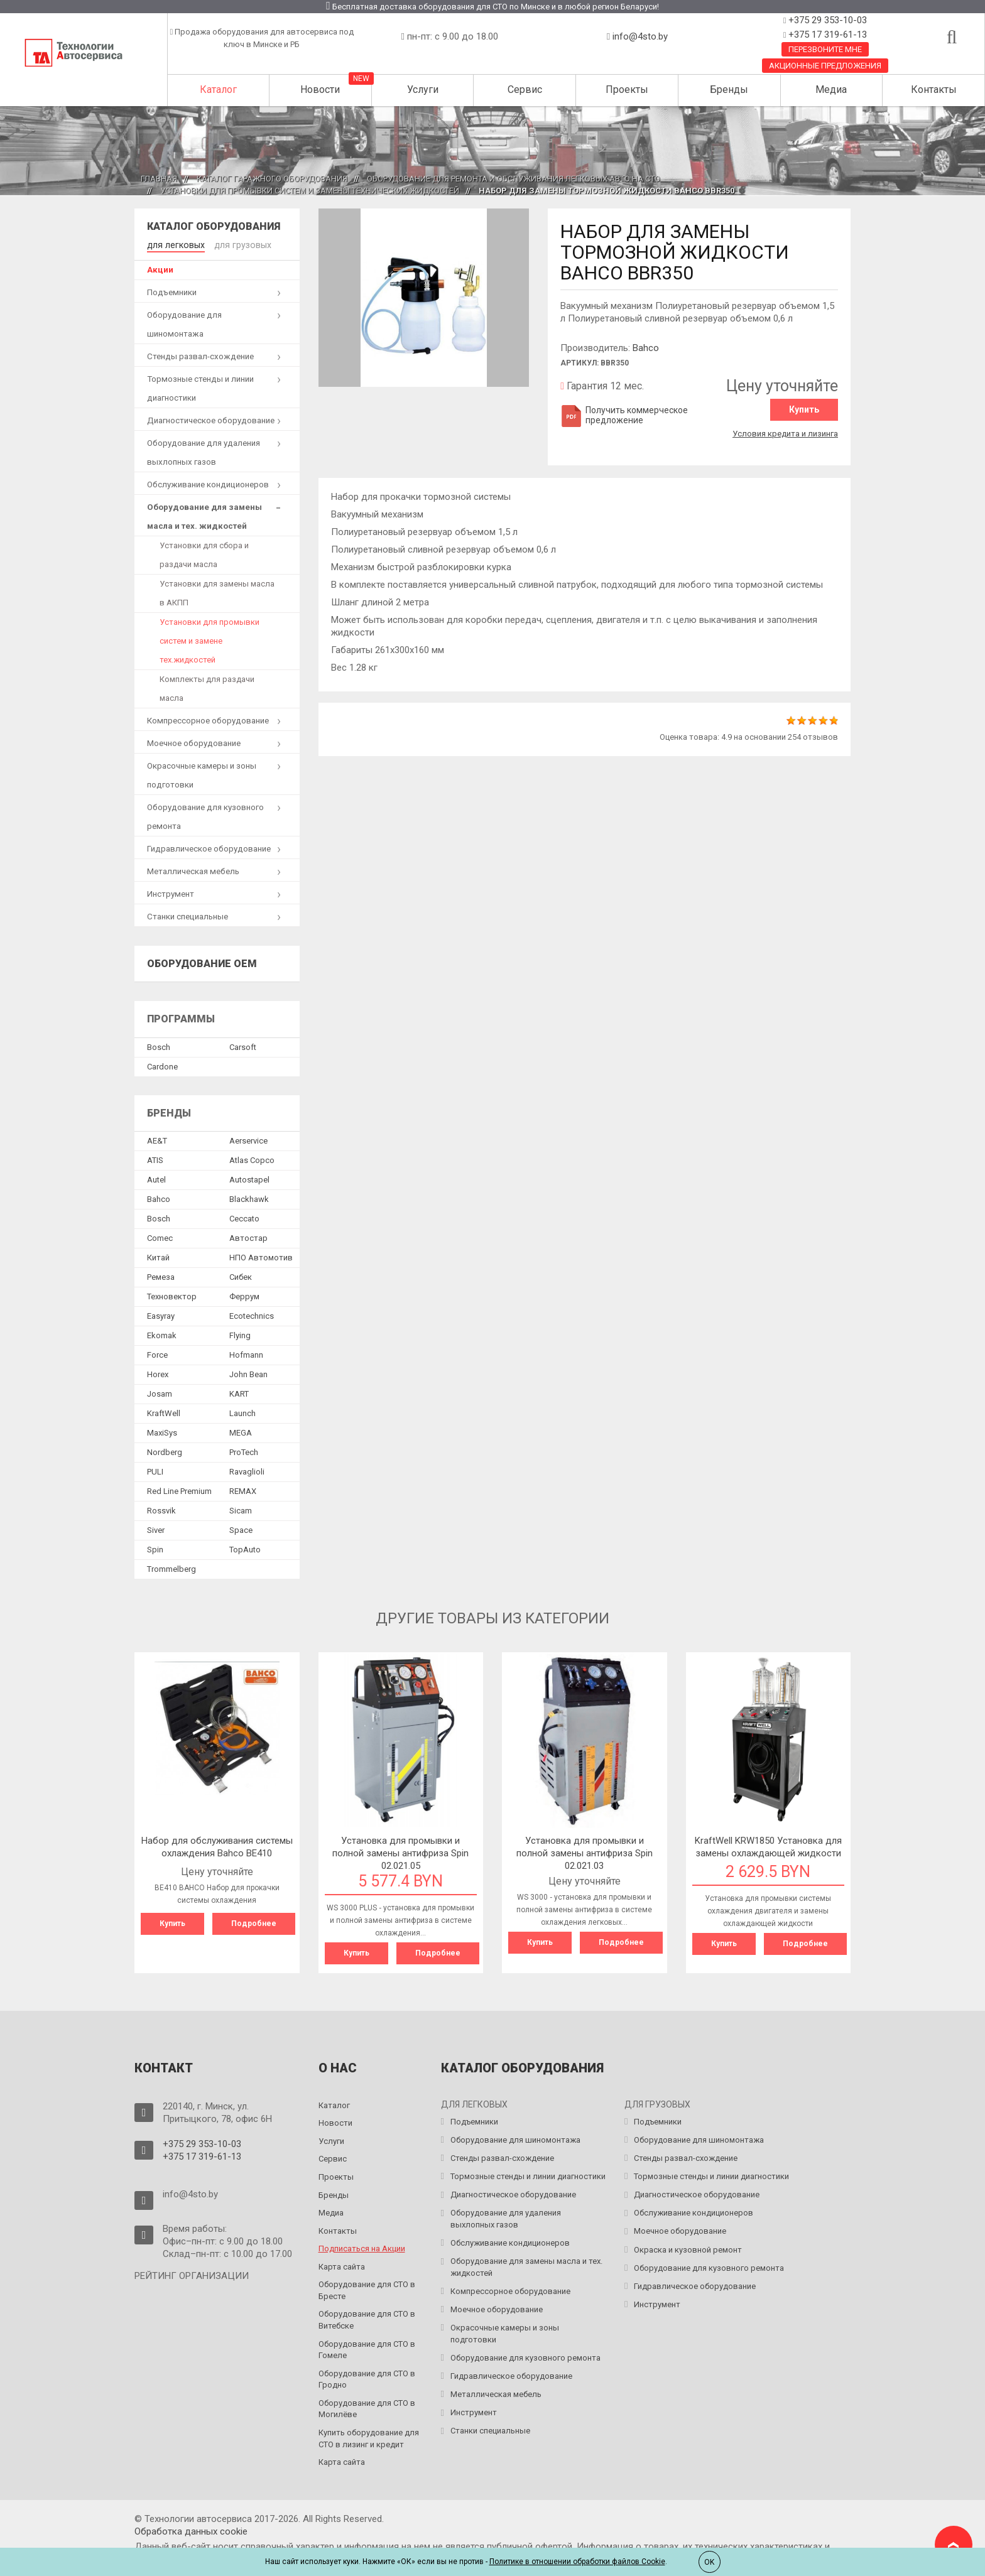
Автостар (248, 1237)
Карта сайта (341, 2265)
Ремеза (161, 1275)
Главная (159, 178)
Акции (160, 268)
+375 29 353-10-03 (826, 20)
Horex (157, 1373)
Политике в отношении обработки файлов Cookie (577, 2561)
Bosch (158, 1046)
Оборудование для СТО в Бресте (366, 2288)
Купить (804, 409)
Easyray (161, 1314)
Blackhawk (249, 1198)
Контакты (934, 89)
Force (157, 1353)
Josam (159, 1392)
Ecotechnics (251, 1314)
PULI (155, 1470)
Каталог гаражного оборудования (272, 178)
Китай (158, 1256)
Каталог (218, 89)
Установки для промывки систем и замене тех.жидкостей (209, 639)
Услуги (422, 89)
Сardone (162, 1065)
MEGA (240, 1431)
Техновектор (172, 1295)
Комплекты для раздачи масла (207, 687)
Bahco (646, 348)
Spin (155, 1548)
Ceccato (244, 1217)
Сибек (240, 1275)
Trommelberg (171, 1567)
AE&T (157, 1139)
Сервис (525, 89)
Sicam (240, 1509)
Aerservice (248, 1139)
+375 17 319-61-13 (826, 34)
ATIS (155, 1159)
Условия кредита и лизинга (785, 432)
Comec (160, 1237)
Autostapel (249, 1178)
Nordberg (164, 1451)
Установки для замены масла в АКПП (217, 592)
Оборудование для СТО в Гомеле (366, 2348)
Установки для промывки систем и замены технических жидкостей (309, 190)
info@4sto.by (640, 36)
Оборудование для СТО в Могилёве (366, 2407)
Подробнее (253, 1922)
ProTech (243, 1451)
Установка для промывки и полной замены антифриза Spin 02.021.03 (584, 1852)
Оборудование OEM (202, 962)
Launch (242, 1412)
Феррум (244, 1295)
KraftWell (163, 1412)
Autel (156, 1178)
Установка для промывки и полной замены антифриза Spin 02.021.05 (400, 1852)
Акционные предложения (825, 65)
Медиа (831, 89)
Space (241, 1529)
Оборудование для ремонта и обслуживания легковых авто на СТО (513, 178)
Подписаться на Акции (361, 2246)
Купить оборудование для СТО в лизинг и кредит (368, 2436)
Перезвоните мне (825, 49)
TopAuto (245, 1548)
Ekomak (162, 1334)
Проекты (627, 89)
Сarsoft (242, 1046)
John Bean (248, 1373)
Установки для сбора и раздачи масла (204, 553)
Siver (156, 1529)
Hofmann (246, 1353)
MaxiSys (162, 1431)
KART (239, 1392)
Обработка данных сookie (191, 2529)
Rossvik (161, 1509)
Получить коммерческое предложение (624, 415)
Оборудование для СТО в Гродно (366, 2377)
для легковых (173, 244)
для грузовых (236, 244)
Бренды (729, 89)
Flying (240, 1334)
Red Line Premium (179, 1490)
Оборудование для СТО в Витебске (366, 2318)
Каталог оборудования (213, 226)
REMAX (242, 1490)
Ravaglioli (246, 1470)
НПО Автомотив (261, 1256)
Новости (320, 89)
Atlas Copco (252, 1159)
